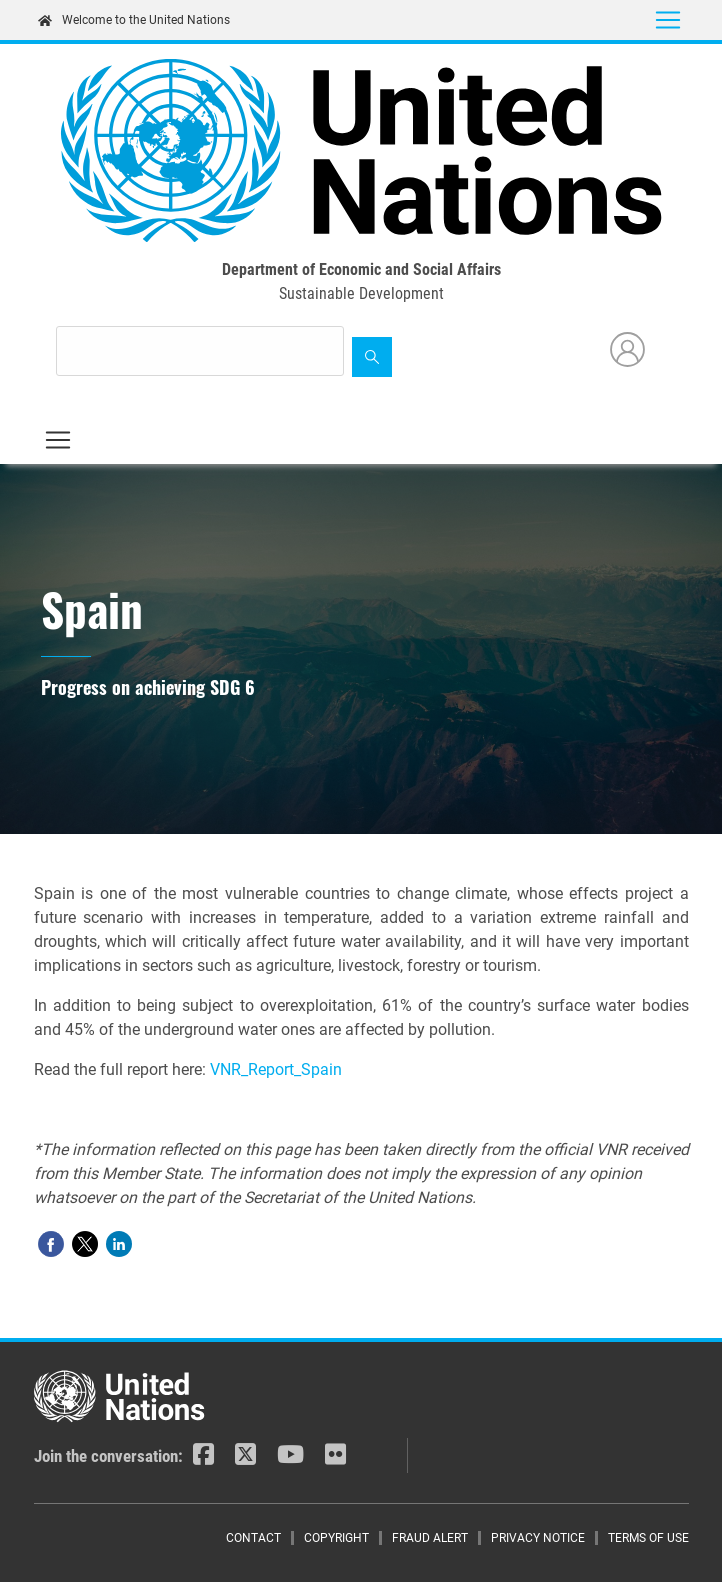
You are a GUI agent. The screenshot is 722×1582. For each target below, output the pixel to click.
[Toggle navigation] (668, 20)
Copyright (336, 1538)
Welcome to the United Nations (134, 20)
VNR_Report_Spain (276, 1069)
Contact (253, 1538)
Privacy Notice (538, 1538)
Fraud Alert (430, 1538)
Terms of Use (648, 1538)
